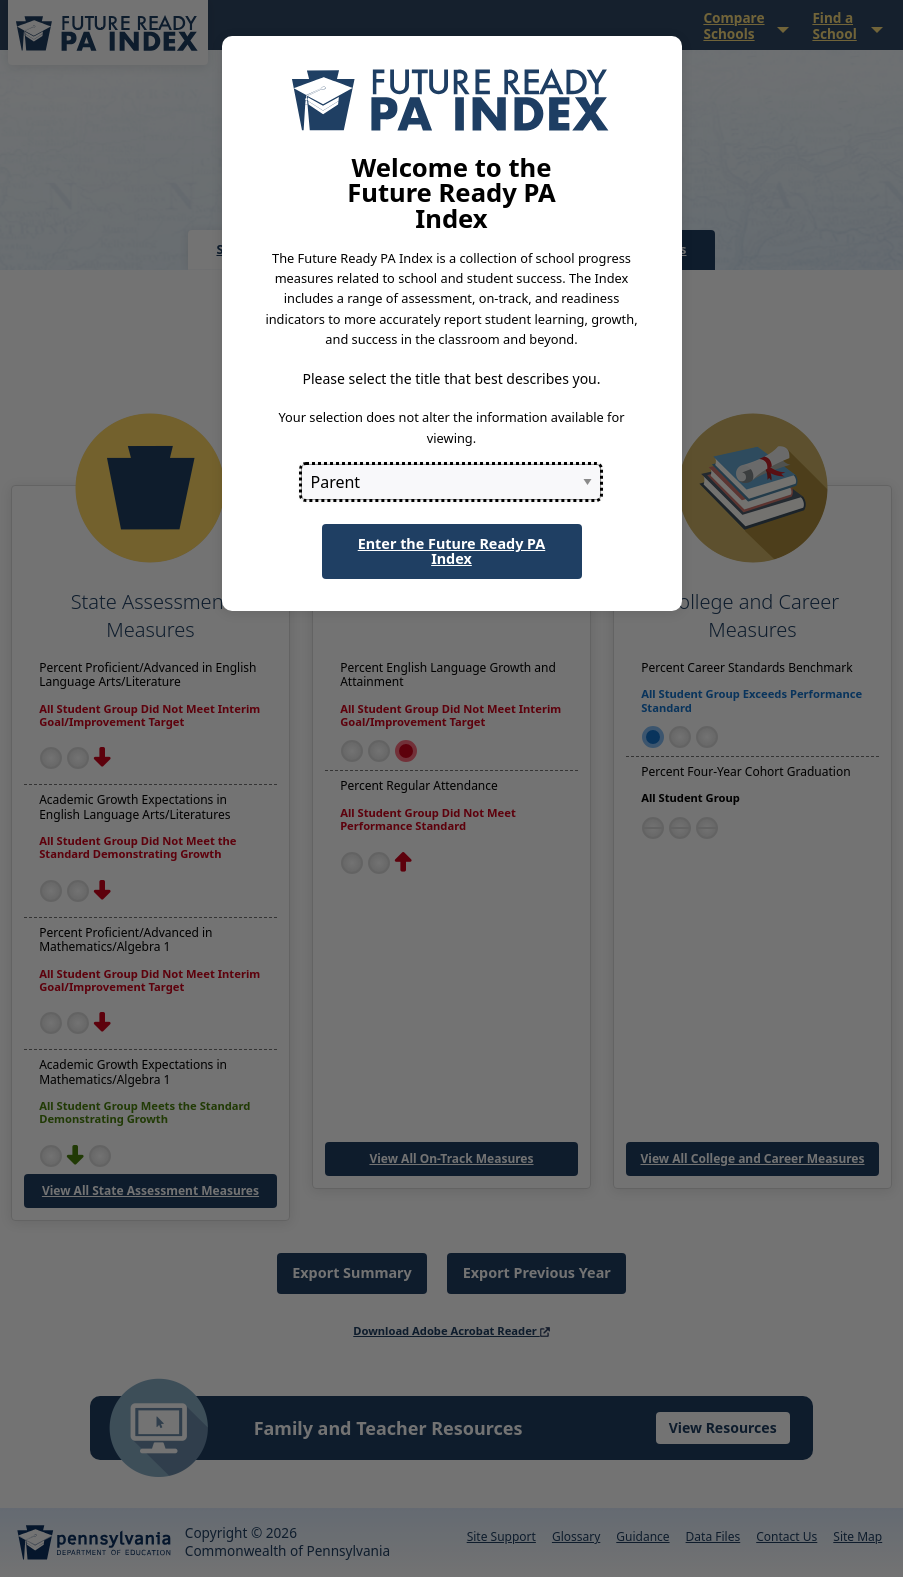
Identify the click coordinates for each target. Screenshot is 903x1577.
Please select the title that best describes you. (451, 378)
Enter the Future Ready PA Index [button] (452, 550)
